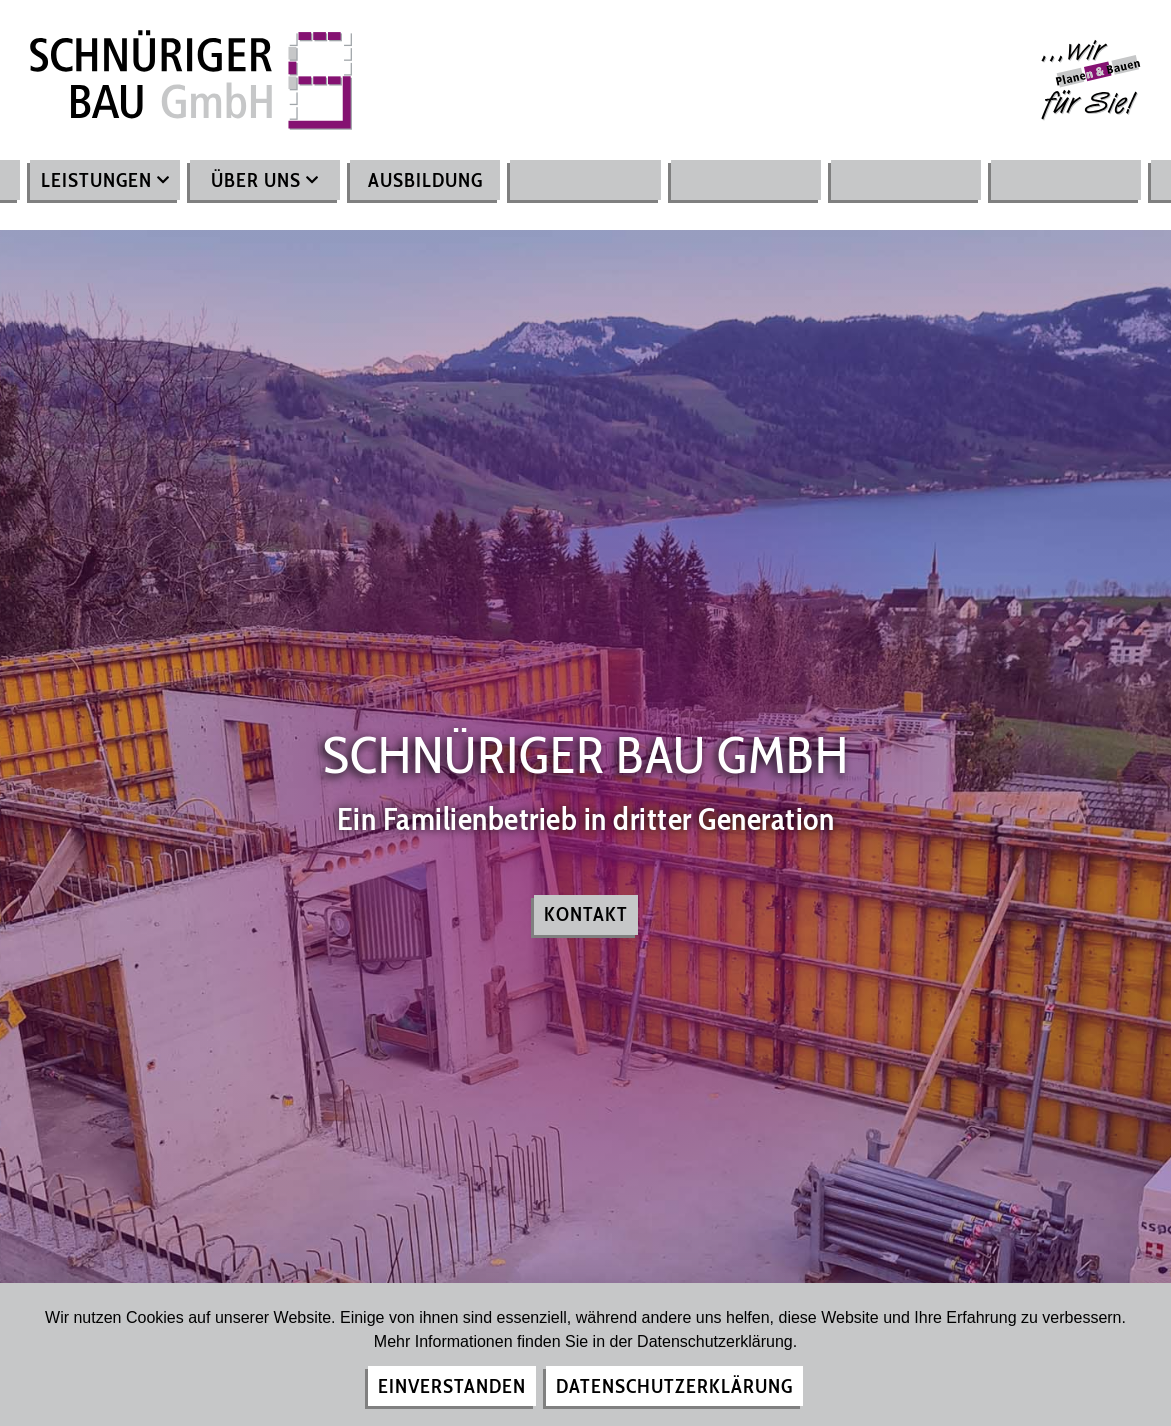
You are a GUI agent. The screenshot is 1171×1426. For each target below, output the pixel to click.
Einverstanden (452, 1386)
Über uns (265, 180)
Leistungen (105, 180)
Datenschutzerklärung (674, 1386)
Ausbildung (425, 180)
